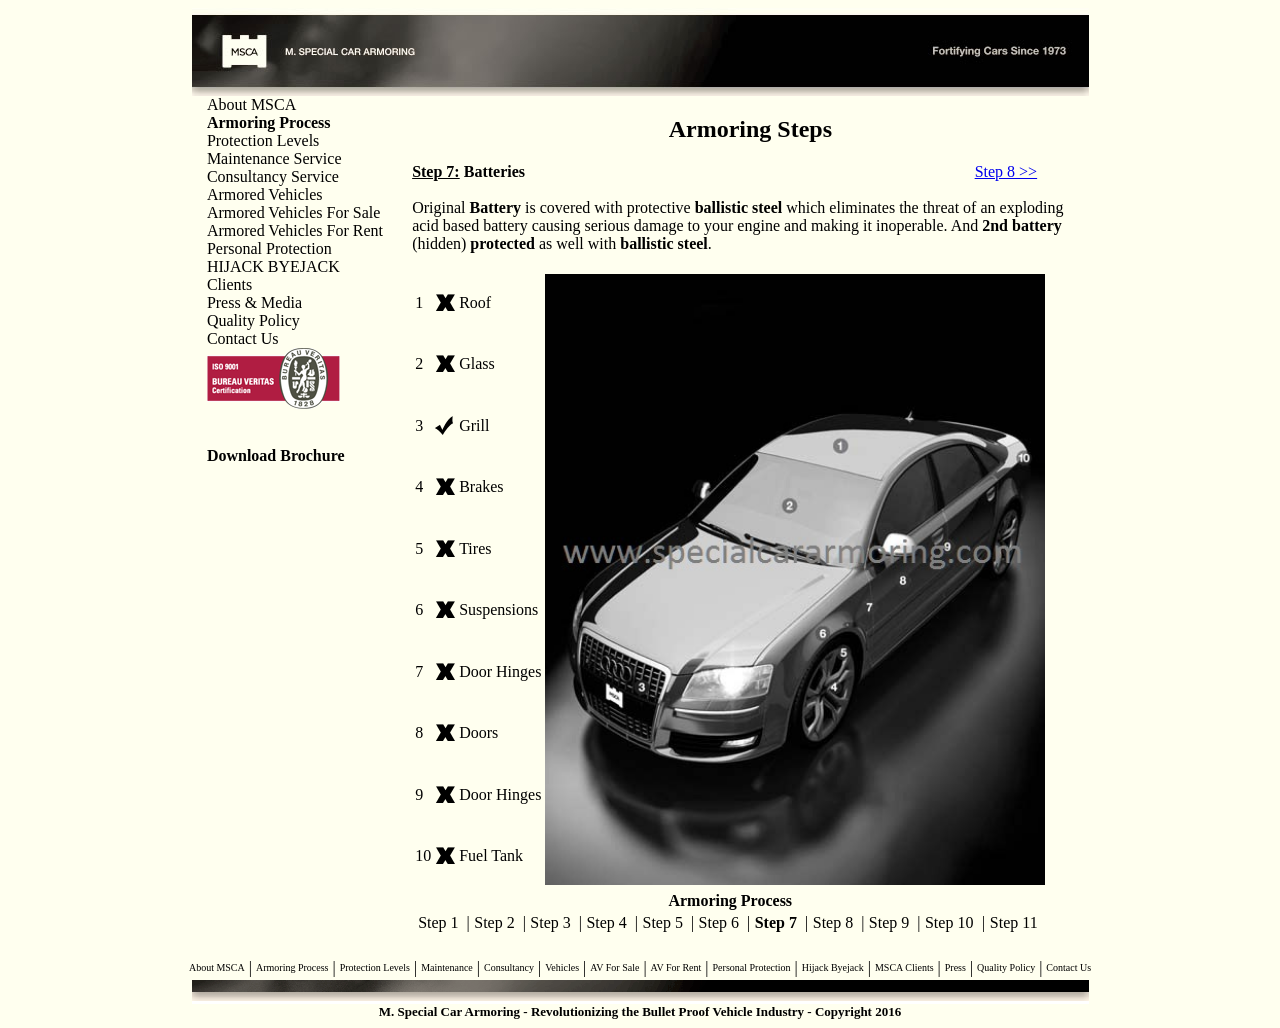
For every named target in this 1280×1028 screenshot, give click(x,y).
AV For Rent (676, 967)
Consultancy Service (273, 176)
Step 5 (663, 922)
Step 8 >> (1006, 171)
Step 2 (494, 922)
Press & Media (254, 302)
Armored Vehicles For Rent (295, 230)
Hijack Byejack (833, 967)
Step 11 (1014, 922)
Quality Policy (253, 320)
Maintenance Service (274, 158)
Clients (229, 284)
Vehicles (562, 967)
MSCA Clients (904, 967)
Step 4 (606, 922)
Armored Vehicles (265, 194)
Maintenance (447, 967)
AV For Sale (614, 967)
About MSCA (251, 104)
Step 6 (719, 922)
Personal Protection (269, 248)
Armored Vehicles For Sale (293, 212)
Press (955, 967)
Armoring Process (292, 967)
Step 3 (550, 922)
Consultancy (509, 967)
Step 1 (438, 922)
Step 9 (889, 922)
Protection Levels (263, 140)
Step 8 (833, 922)
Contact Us (243, 338)
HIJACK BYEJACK (273, 266)
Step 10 (949, 922)
